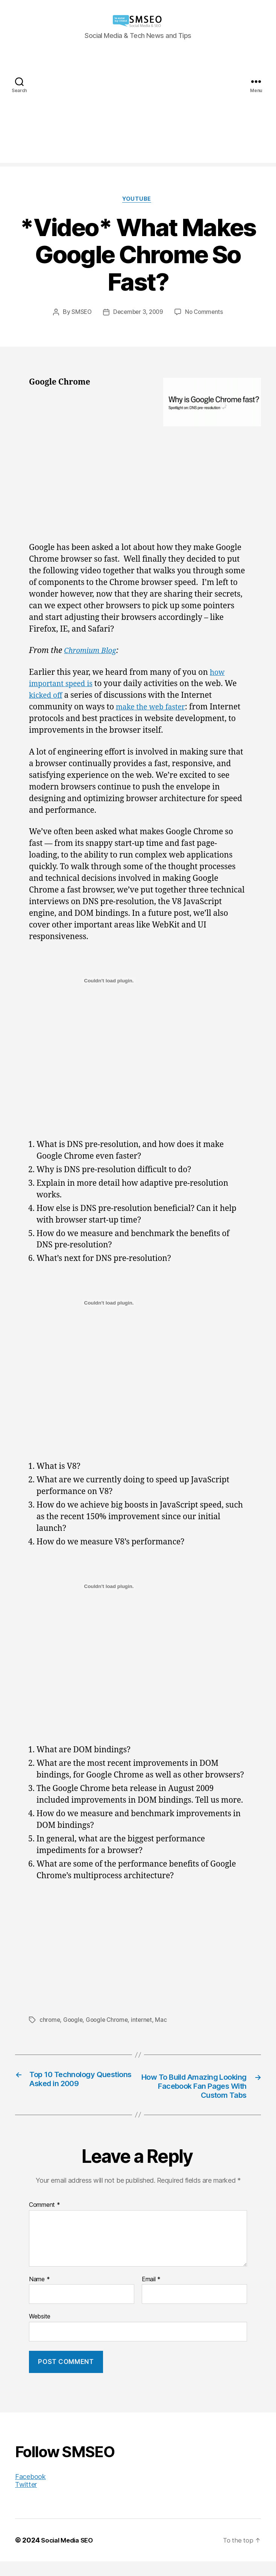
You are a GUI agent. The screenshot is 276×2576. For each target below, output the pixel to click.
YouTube (138, 200)
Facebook (30, 2491)
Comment (44, 2220)
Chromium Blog (92, 652)
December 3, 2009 (137, 313)
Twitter (26, 2499)
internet (146, 2021)
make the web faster (154, 708)
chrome (50, 2021)
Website (39, 2331)
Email (151, 2294)
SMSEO (79, 313)
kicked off (47, 697)
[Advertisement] (138, 110)
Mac (165, 2021)
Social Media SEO (69, 2555)
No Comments (206, 313)
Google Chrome (110, 2021)
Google (74, 2021)
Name (39, 2294)
